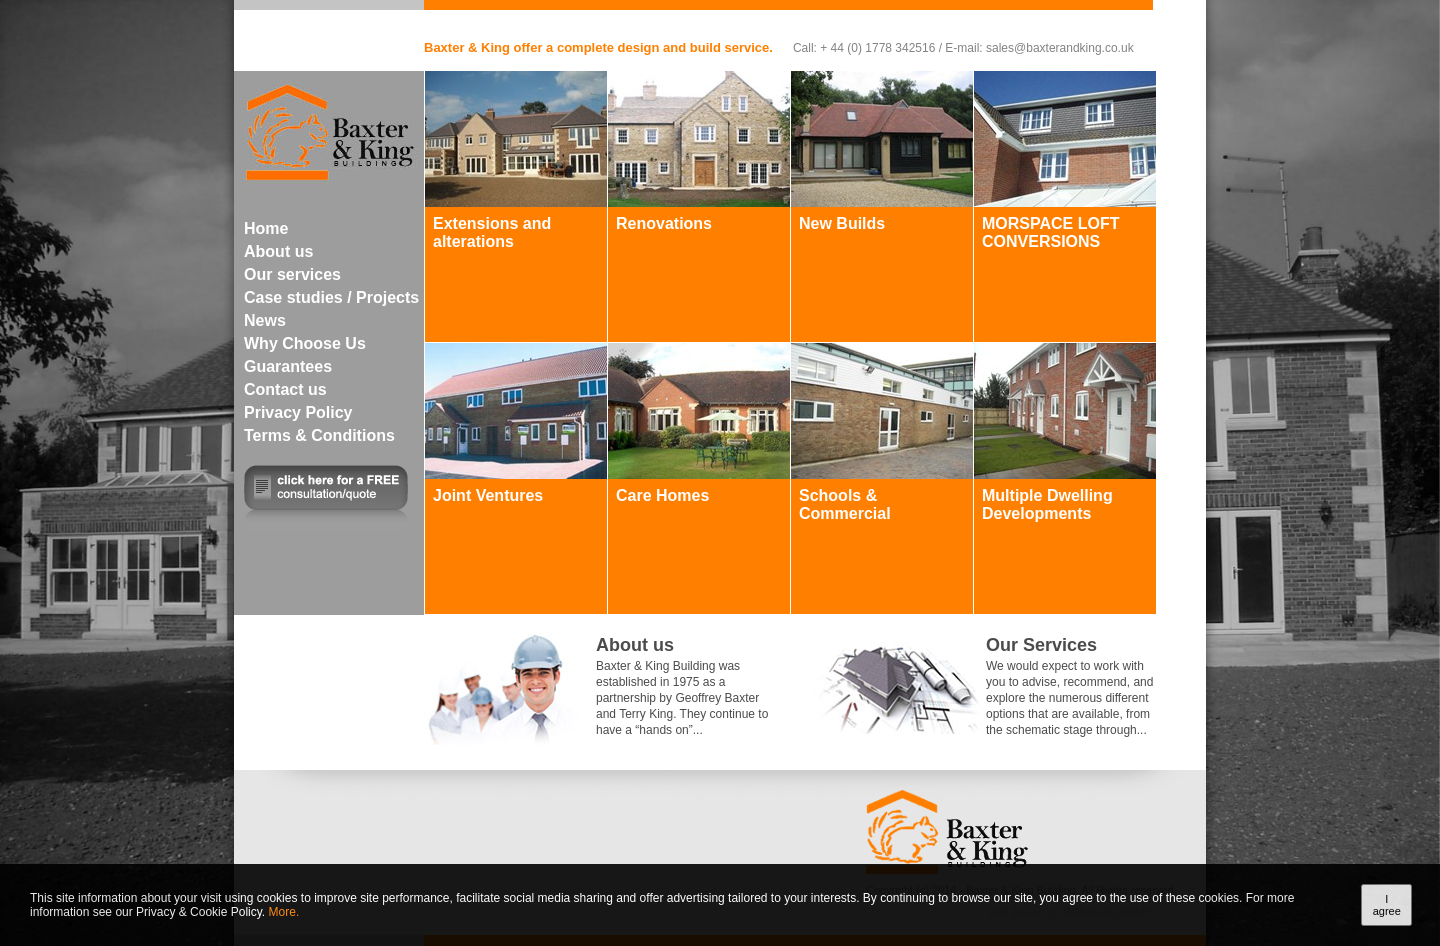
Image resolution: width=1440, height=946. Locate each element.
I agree (1387, 905)
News (265, 320)
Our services (292, 274)
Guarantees (288, 366)
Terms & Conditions (319, 435)
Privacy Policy (298, 412)
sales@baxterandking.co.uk (1060, 48)
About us (278, 251)
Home (266, 228)
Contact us (285, 389)
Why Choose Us (305, 343)
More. (284, 912)
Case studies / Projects (331, 297)
